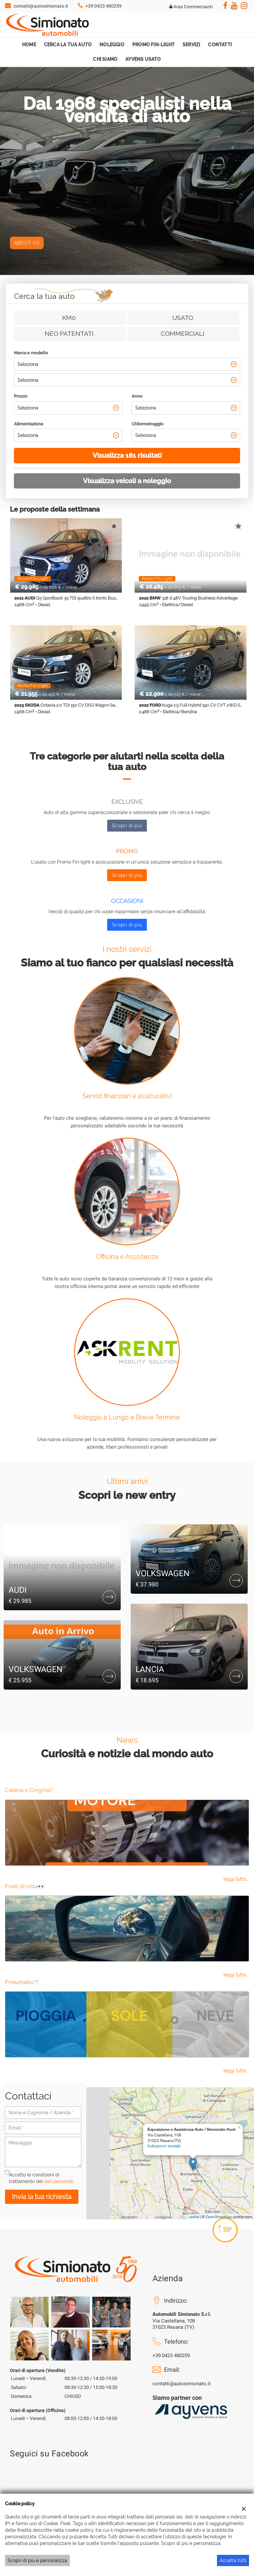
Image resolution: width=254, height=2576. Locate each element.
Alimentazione (28, 423)
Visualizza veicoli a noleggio (127, 481)
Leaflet (193, 2217)
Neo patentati (69, 333)
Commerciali (182, 333)
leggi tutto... (236, 1879)
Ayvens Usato (143, 59)
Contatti (220, 44)
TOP (225, 2229)
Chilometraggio (147, 423)
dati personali (58, 2181)
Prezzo (20, 396)
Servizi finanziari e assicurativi (127, 1096)
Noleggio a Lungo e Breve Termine (127, 1417)
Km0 (69, 317)
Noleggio (112, 44)
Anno (137, 396)
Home (29, 44)
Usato (182, 317)
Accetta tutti (233, 2560)
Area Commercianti (191, 6)
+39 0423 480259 (103, 6)
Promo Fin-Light (153, 44)
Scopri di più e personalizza (37, 2560)
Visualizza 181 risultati (127, 455)
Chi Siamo (105, 59)
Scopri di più (127, 825)
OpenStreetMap (219, 2217)
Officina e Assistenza (127, 1257)
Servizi (191, 44)
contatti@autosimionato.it (41, 6)
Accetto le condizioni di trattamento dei (41, 2178)
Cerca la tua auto (68, 44)
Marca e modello (31, 352)
